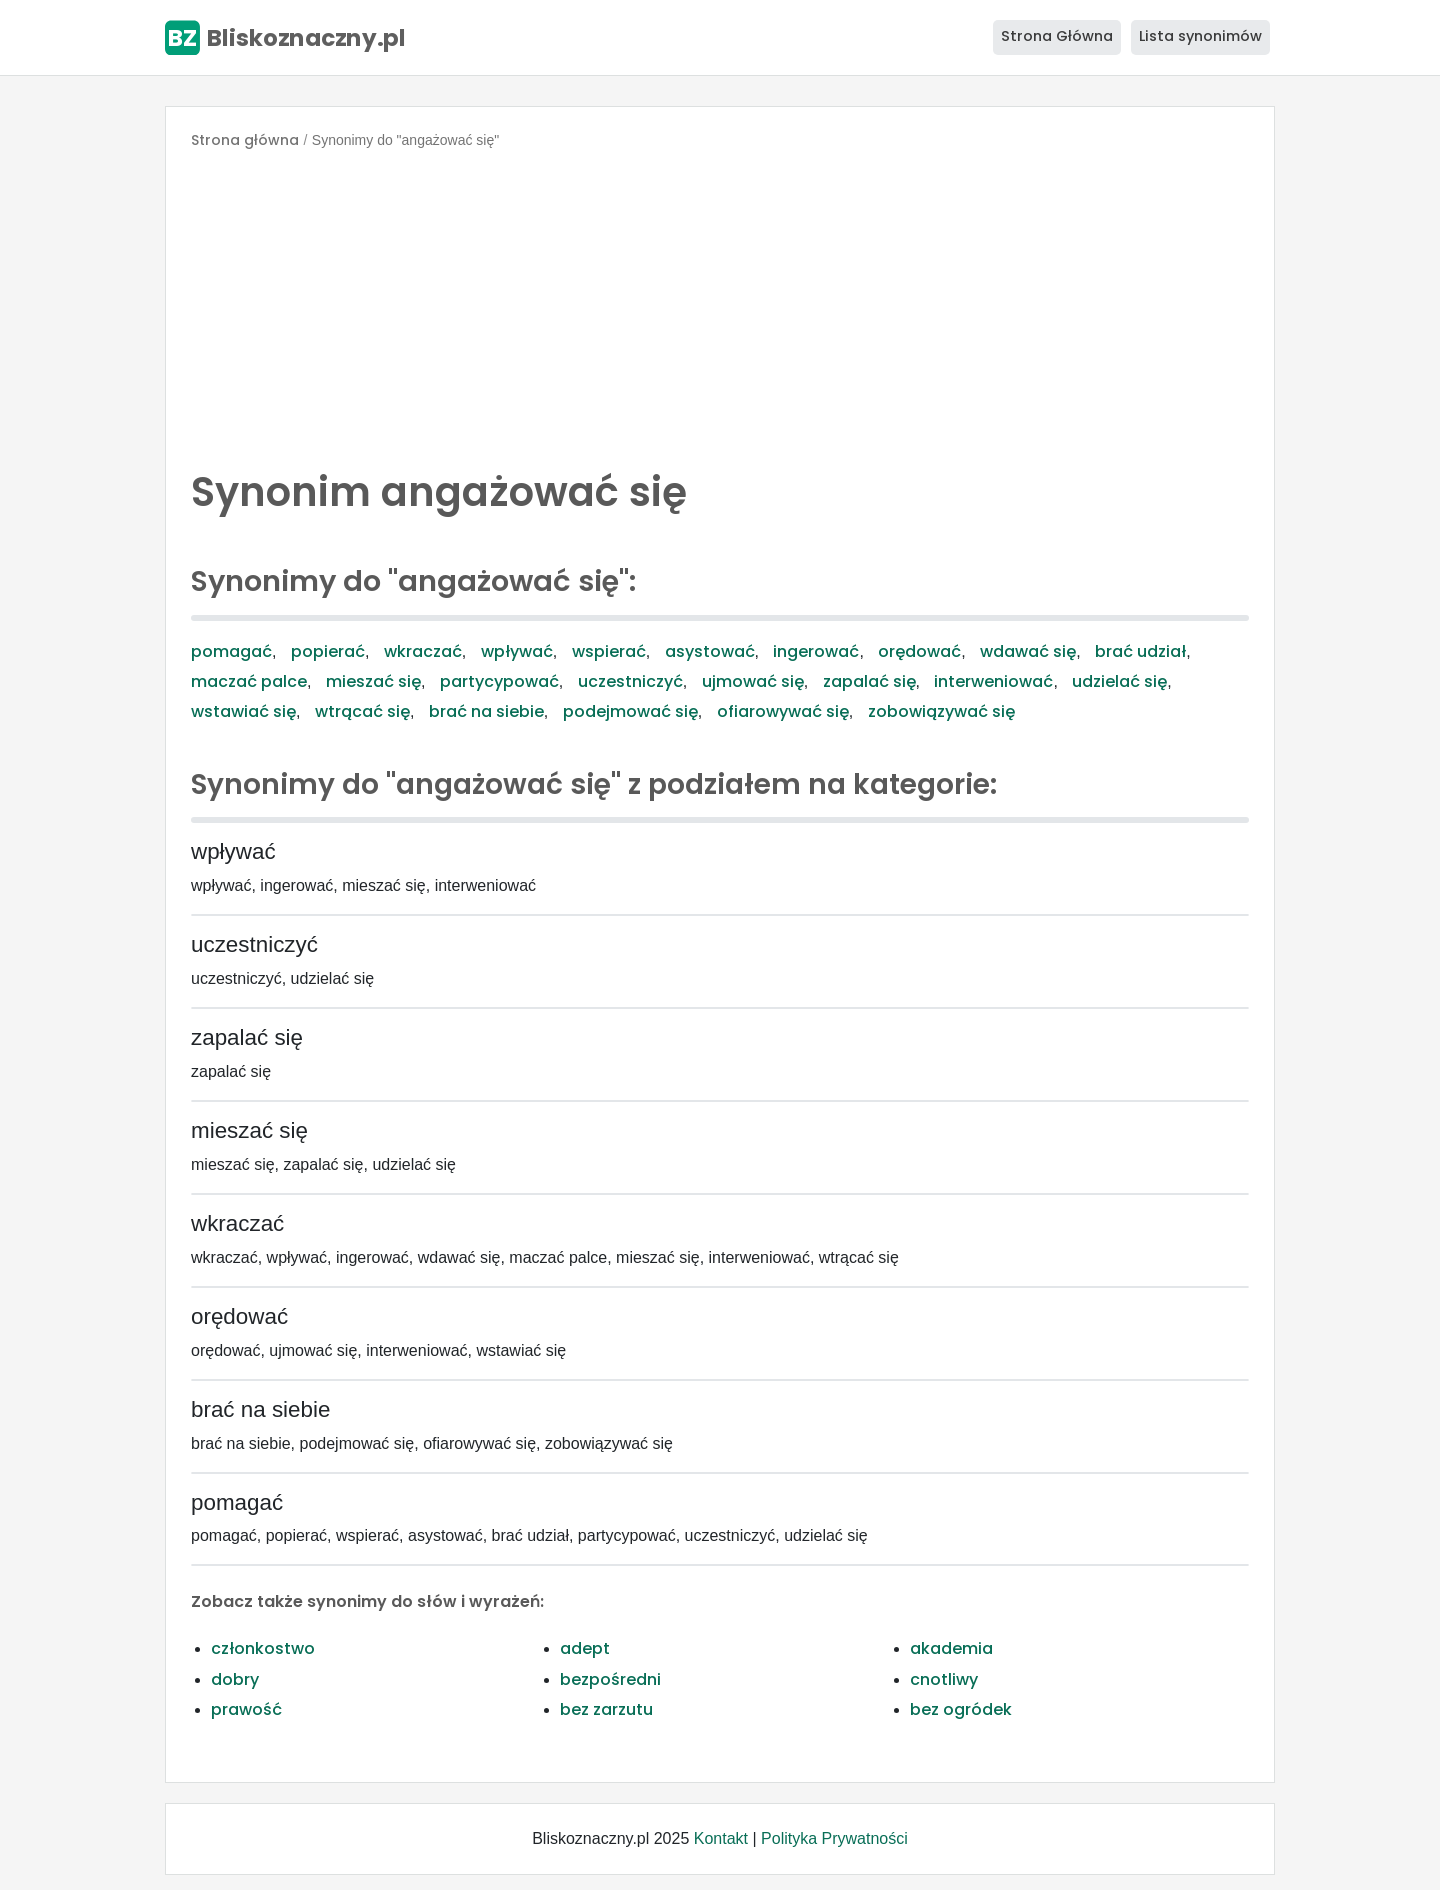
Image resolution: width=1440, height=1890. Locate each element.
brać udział (1140, 651)
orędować (919, 651)
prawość (246, 1709)
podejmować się (630, 711)
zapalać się (869, 681)
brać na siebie (486, 711)
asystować (710, 651)
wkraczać (423, 651)
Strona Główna (1057, 36)
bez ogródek (961, 1709)
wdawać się (1028, 651)
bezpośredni (610, 1679)
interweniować (993, 681)
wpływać (517, 651)
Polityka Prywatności (834, 1838)
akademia (951, 1648)
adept (585, 1648)
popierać (328, 651)
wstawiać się (243, 711)
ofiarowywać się (783, 711)
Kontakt (721, 1838)
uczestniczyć (630, 681)
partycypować (499, 681)
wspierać (609, 651)
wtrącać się (362, 711)
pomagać (231, 651)
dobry (235, 1679)
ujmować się (753, 681)
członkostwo (263, 1648)
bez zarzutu (606, 1709)
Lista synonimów (1200, 36)
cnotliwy (944, 1679)
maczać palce (249, 681)
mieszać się (373, 681)
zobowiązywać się (941, 711)
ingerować (816, 651)
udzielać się (1119, 681)
